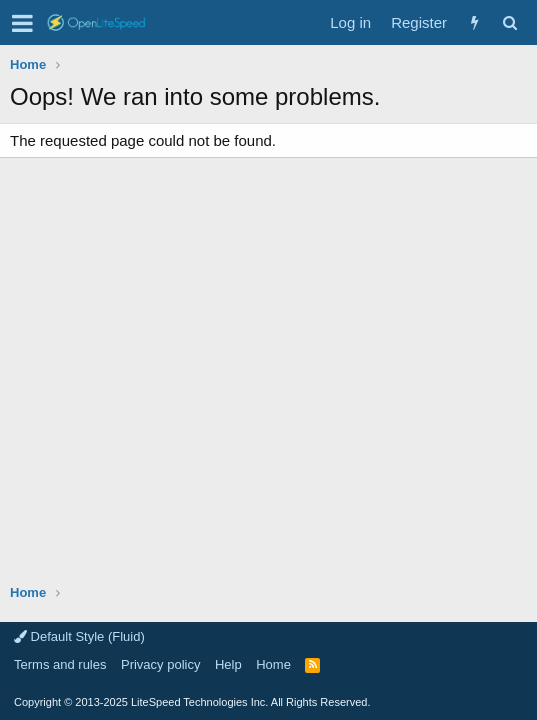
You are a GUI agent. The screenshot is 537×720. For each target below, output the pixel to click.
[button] (22, 23)
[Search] (509, 22)
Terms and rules (60, 664)
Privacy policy (160, 664)
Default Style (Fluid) (79, 636)
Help (228, 664)
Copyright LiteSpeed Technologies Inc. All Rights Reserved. (192, 702)
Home (273, 664)
